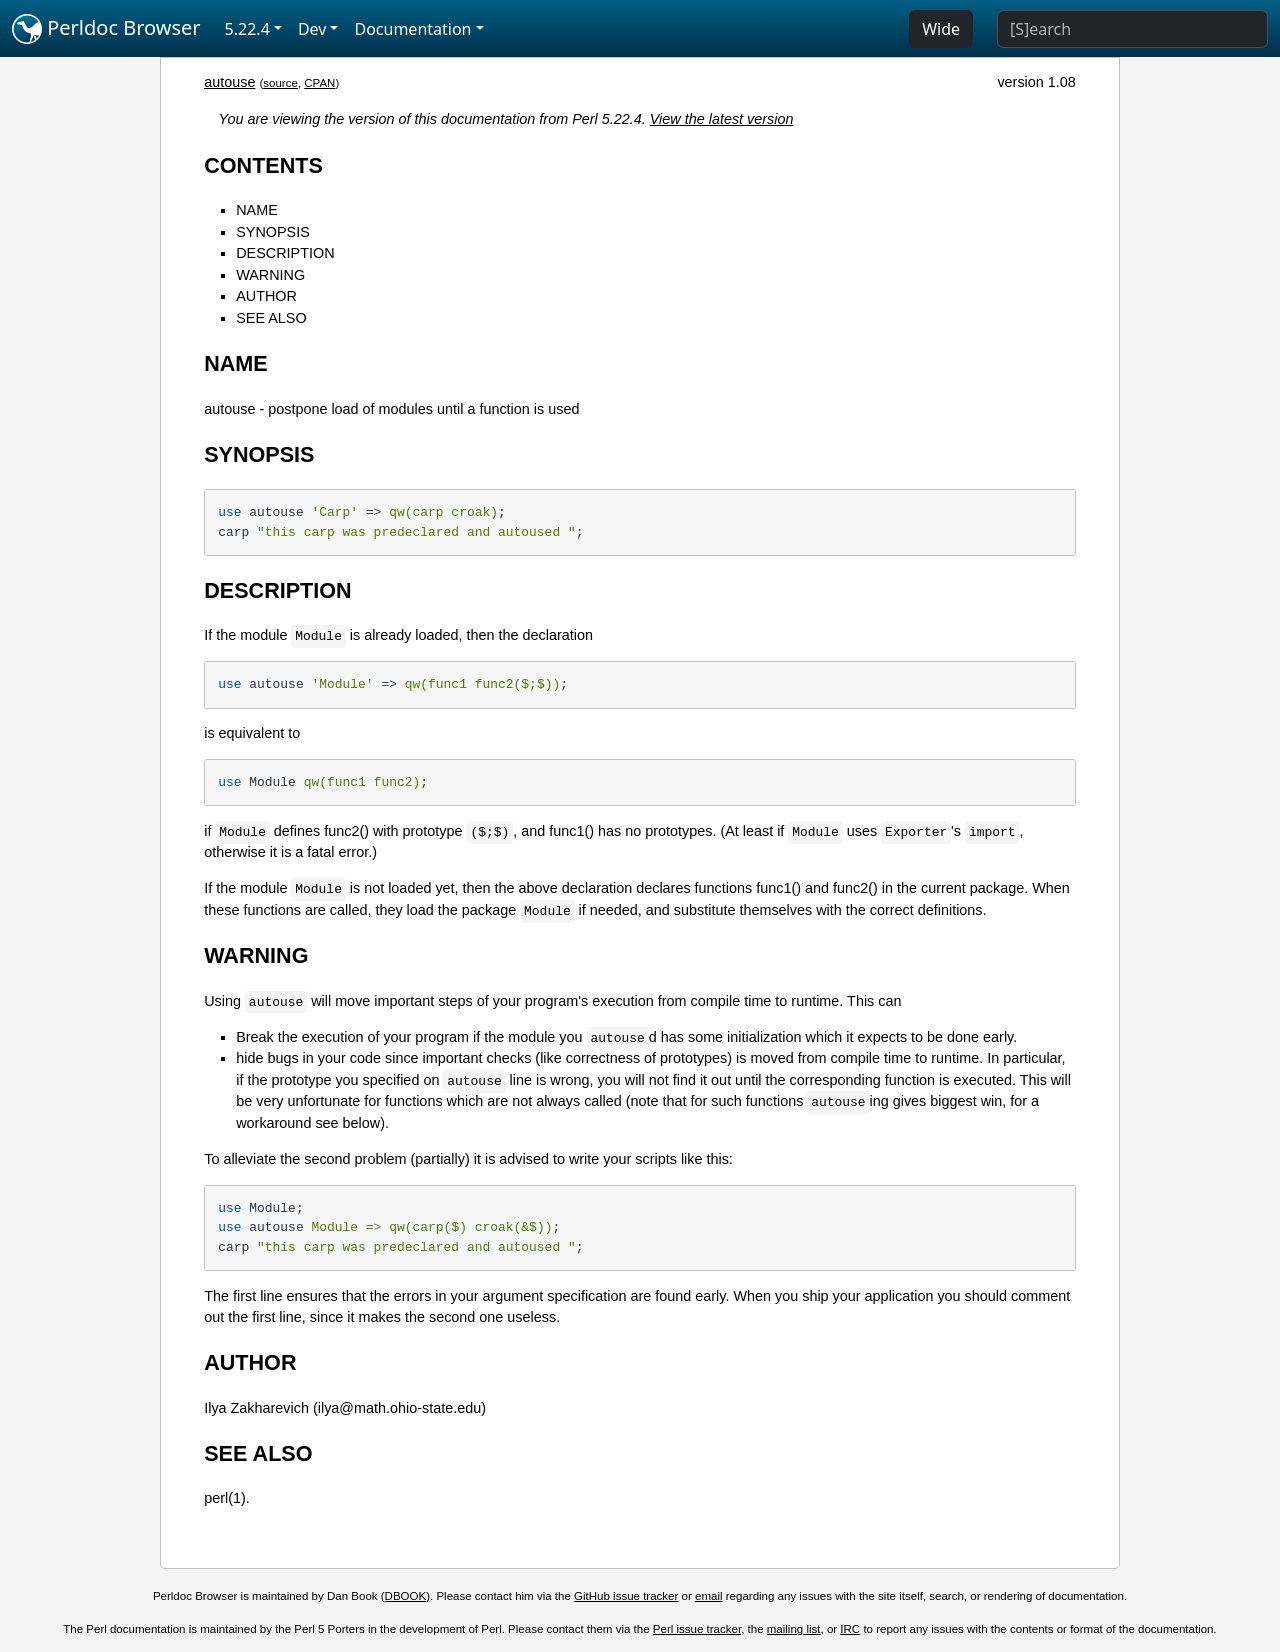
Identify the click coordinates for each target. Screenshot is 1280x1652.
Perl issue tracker (697, 1629)
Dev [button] (312, 29)
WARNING (270, 275)
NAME (257, 210)
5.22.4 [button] (247, 29)
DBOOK (406, 1596)
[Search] (1132, 29)
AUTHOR (266, 296)
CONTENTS (263, 165)
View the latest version (722, 119)
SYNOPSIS (273, 232)
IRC (850, 1629)
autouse (229, 82)
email (709, 1596)
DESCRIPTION (285, 253)
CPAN (319, 83)
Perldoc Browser (106, 29)
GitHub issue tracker (626, 1596)
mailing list (794, 1629)
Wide (941, 29)
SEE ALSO (271, 318)
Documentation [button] (412, 29)
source (280, 83)
